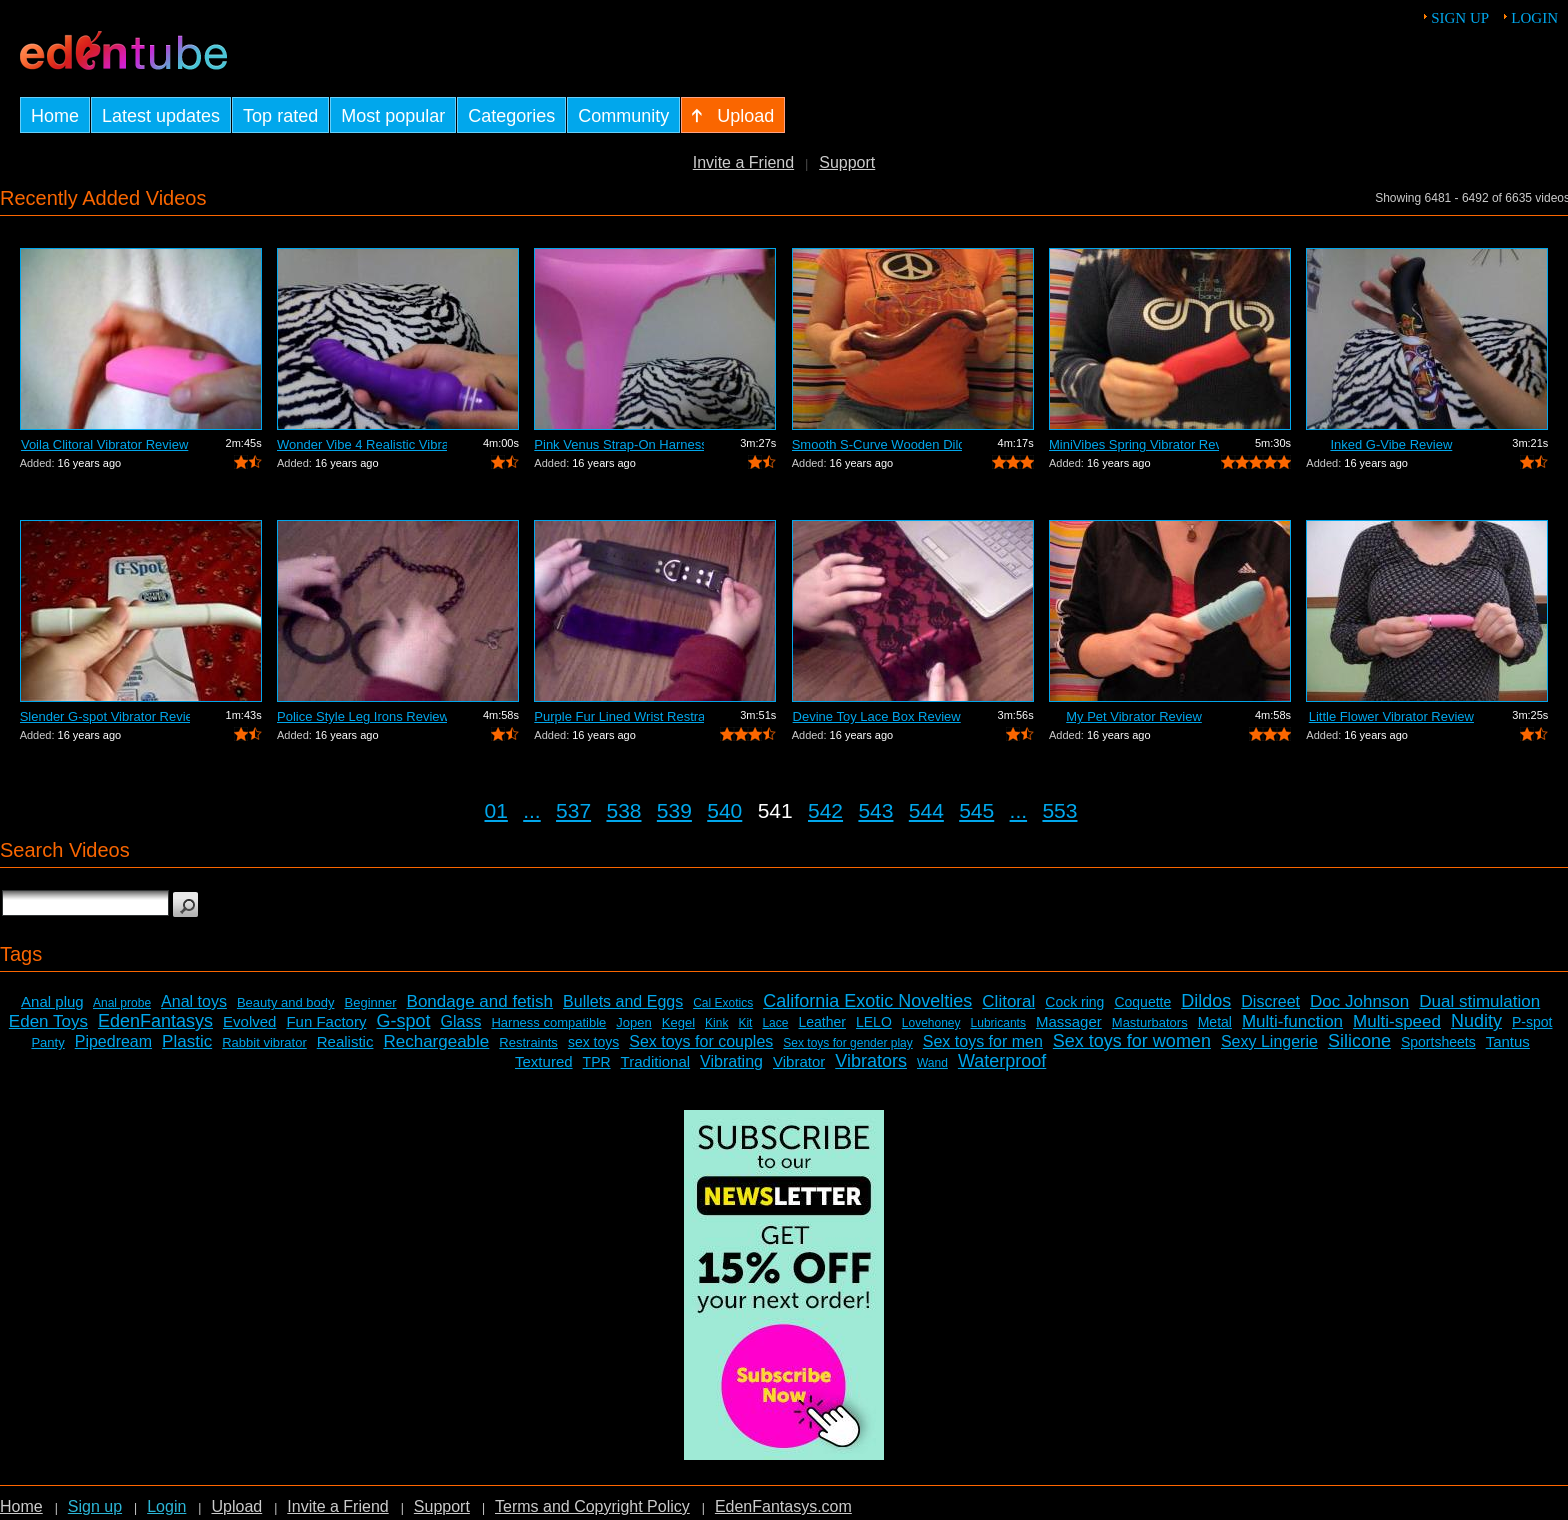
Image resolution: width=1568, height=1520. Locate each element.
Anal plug (52, 1001)
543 (875, 810)
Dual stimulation (1479, 1001)
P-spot (1532, 1022)
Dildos (1206, 1001)
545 (976, 810)
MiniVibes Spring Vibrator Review (1134, 444)
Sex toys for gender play (847, 1043)
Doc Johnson (1359, 1001)
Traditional (655, 1061)
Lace (775, 1023)
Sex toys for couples (701, 1041)
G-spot (403, 1021)
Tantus (1508, 1041)
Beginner (371, 1002)
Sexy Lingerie (1269, 1041)
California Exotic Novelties (867, 1001)
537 (573, 810)
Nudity (1476, 1021)
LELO (874, 1022)
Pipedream (113, 1041)
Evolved (249, 1021)
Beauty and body (286, 1002)
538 (623, 810)
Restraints (528, 1042)
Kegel (678, 1022)
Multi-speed (1397, 1021)
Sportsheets (1438, 1042)
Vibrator (799, 1061)
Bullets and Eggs (623, 1001)
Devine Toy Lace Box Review (877, 716)
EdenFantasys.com (783, 1506)
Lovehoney (931, 1023)
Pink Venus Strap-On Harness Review (619, 444)
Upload (236, 1506)
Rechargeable (436, 1041)
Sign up (1460, 18)
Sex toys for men (983, 1041)
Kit (745, 1023)
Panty (47, 1042)
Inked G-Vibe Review (1391, 444)
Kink (716, 1023)
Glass (461, 1021)
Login (1534, 18)
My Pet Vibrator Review (1134, 716)
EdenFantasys (155, 1021)
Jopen (633, 1022)
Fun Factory (326, 1021)
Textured (544, 1061)
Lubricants (998, 1023)
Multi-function (1292, 1021)
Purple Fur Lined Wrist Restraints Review (619, 716)
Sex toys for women (1132, 1041)
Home (21, 1506)
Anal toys (194, 1001)
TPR (597, 1062)
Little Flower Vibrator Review (1391, 716)
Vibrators (871, 1061)
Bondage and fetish (480, 1001)
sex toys (593, 1042)
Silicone (1359, 1041)
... (532, 810)
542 (825, 810)
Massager (1069, 1021)
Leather (821, 1022)
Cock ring (1074, 1002)
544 (926, 810)
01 (496, 810)
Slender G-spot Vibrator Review (105, 716)
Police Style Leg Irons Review (362, 716)
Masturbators (1150, 1022)
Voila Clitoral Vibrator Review (104, 444)
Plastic (187, 1041)
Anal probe (122, 1003)
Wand (932, 1063)
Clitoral (1008, 1001)
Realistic (345, 1041)
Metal (1215, 1022)
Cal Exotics (723, 1003)
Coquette (1142, 1002)
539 (674, 810)
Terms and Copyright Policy (592, 1506)
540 (724, 810)
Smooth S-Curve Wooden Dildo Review (877, 444)
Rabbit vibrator (264, 1042)
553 (1059, 810)
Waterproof (1002, 1061)
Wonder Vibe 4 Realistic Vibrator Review (362, 444)
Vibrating (731, 1061)
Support (847, 162)
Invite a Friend (743, 162)
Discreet (1270, 1001)
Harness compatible (548, 1022)
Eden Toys (48, 1021)
